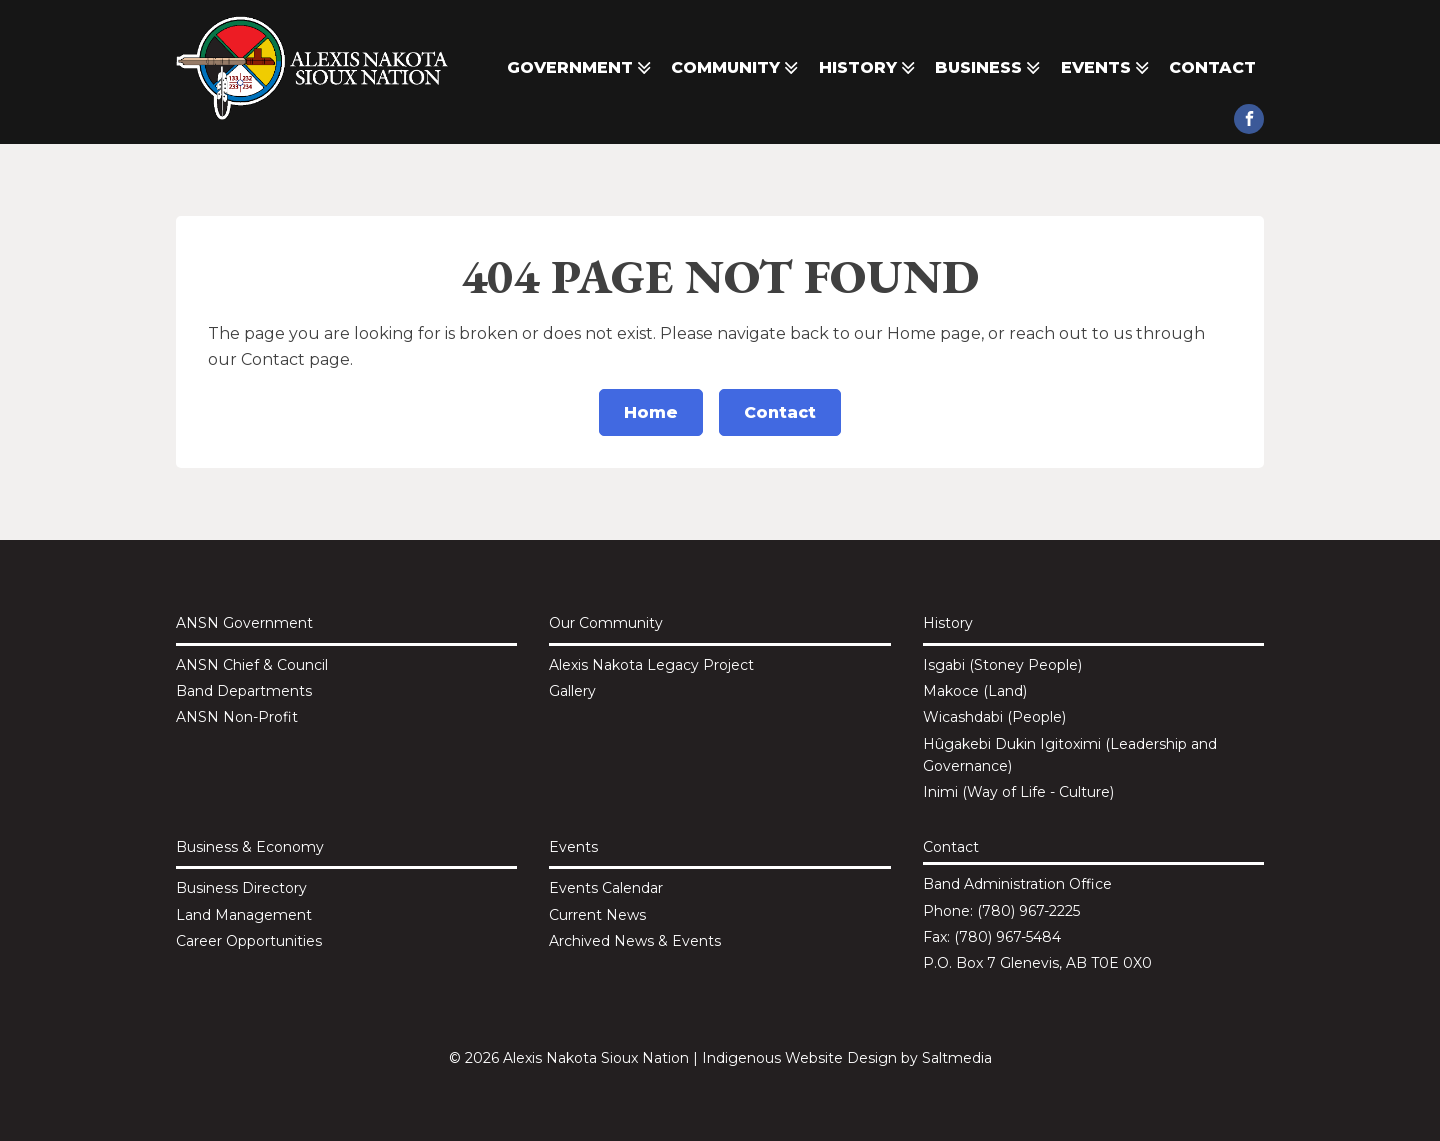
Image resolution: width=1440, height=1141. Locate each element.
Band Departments (244, 691)
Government (581, 68)
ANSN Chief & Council (252, 665)
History (869, 68)
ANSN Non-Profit (237, 717)
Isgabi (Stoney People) (1002, 665)
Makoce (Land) (975, 691)
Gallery (572, 691)
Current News (597, 915)
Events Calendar (606, 888)
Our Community (606, 623)
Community (736, 68)
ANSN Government (244, 623)
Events (1107, 68)
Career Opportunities (249, 941)
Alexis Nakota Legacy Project (651, 665)
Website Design (841, 1058)
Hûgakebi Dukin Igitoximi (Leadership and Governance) (1070, 755)
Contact (1212, 67)
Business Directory (241, 888)
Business (989, 68)
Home (651, 412)
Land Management (244, 915)
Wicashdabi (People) (994, 717)
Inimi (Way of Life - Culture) (1018, 792)
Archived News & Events (635, 941)
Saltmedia (957, 1058)
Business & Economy (250, 847)
